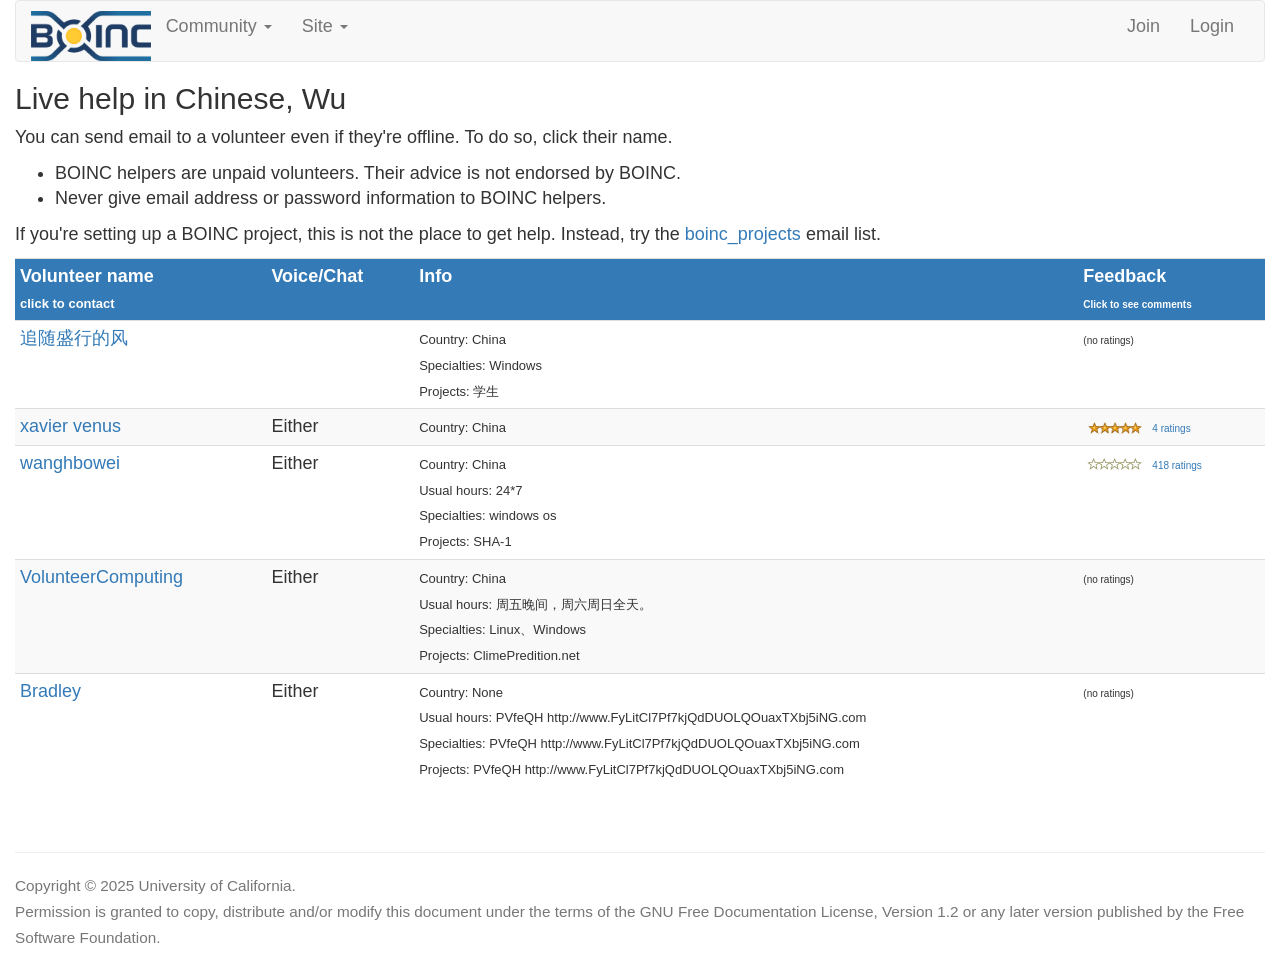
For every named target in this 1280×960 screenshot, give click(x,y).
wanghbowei (70, 463)
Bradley (50, 691)
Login (1212, 26)
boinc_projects (743, 234)
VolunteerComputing (101, 577)
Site (325, 26)
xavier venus (70, 426)
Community (219, 26)
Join (1143, 26)
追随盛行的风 (74, 338)
